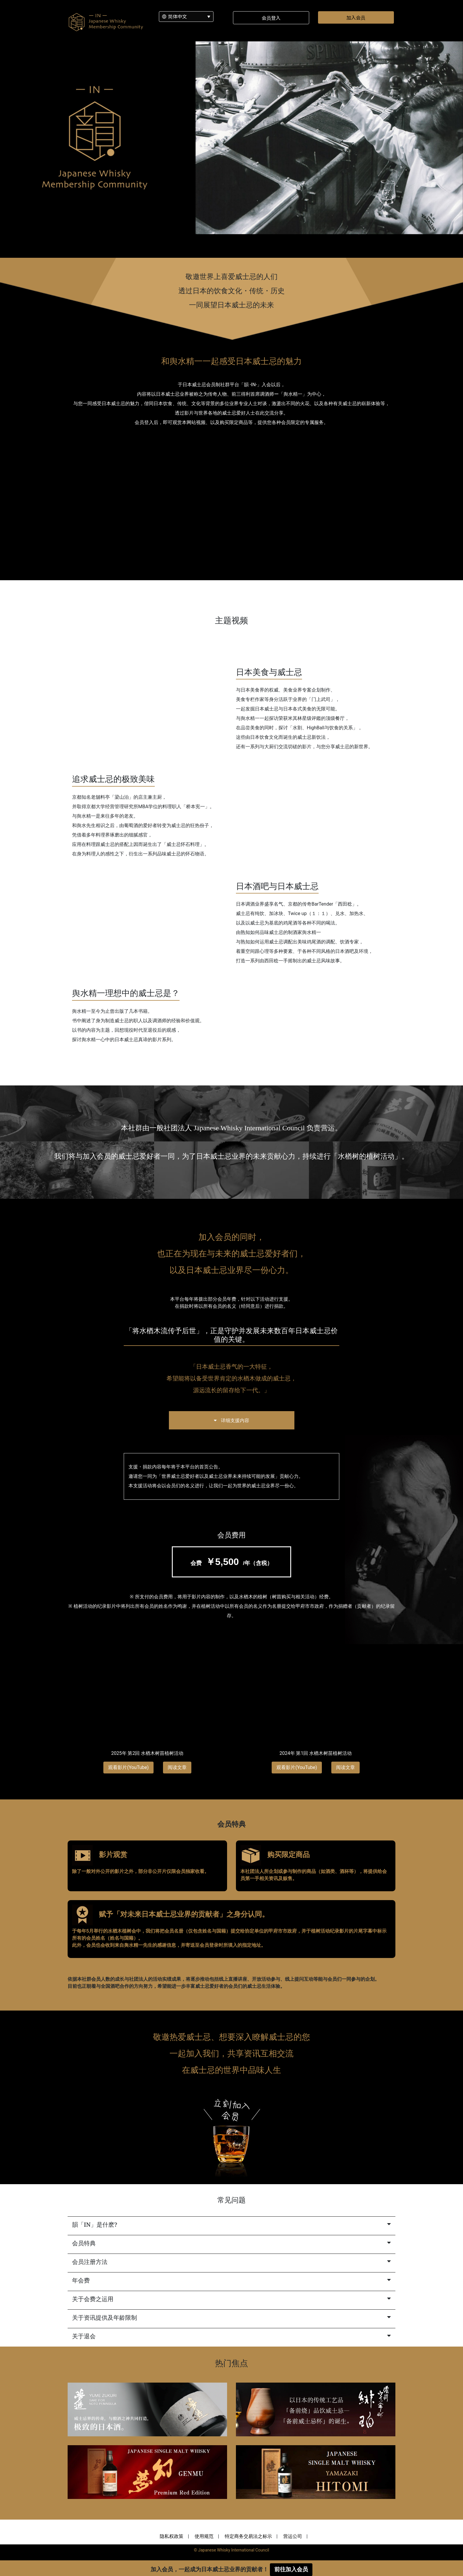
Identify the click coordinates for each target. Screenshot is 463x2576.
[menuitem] (186, 16)
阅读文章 (177, 1767)
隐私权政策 (171, 2536)
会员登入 (271, 17)
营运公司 (292, 2536)
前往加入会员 (291, 2569)
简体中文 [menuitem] (177, 16)
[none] (186, 16)
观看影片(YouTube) (128, 1767)
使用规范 (204, 2536)
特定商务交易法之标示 (248, 2536)
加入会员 (355, 17)
